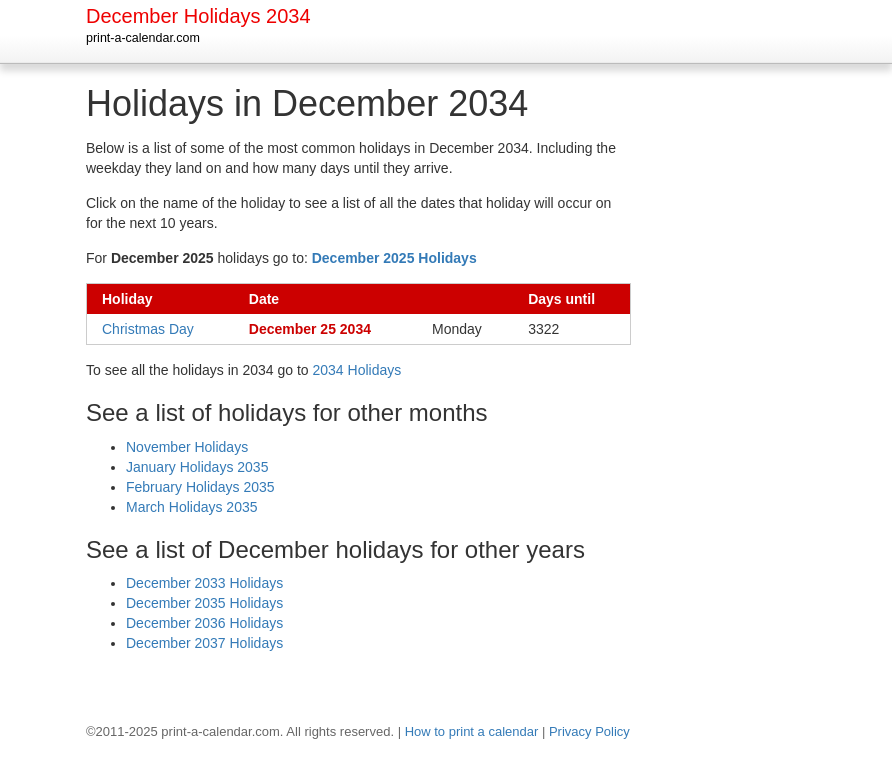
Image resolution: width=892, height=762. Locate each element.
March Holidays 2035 (192, 507)
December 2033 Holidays (204, 583)
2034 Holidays (357, 370)
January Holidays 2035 (197, 467)
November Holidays (187, 447)
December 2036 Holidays (204, 623)
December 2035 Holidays (204, 603)
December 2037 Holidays (204, 643)
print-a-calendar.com (143, 38)
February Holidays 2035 (200, 487)
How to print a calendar (472, 731)
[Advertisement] (741, 384)
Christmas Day (148, 329)
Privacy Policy (589, 731)
